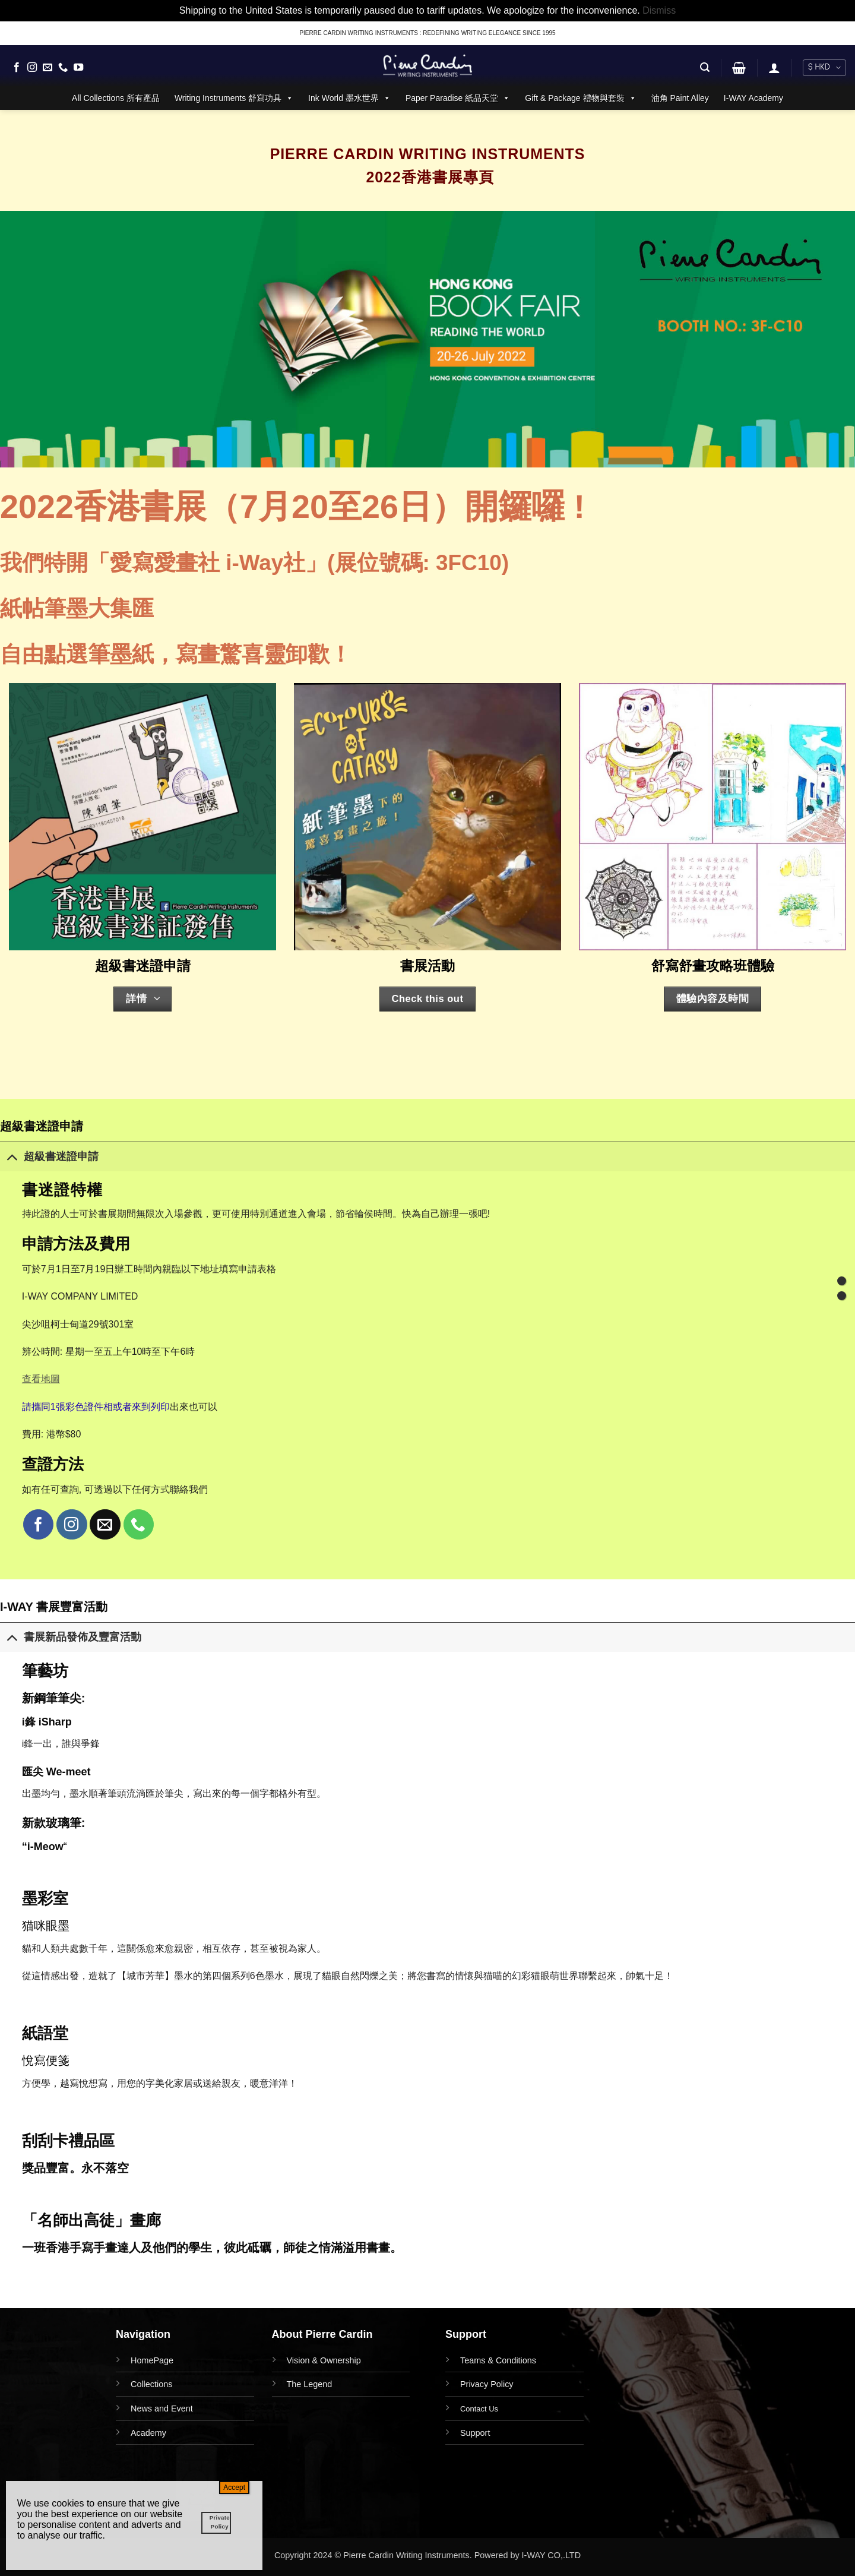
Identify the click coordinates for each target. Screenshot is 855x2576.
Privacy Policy (487, 2384)
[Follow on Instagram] (32, 67)
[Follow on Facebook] (16, 67)
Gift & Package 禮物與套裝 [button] (580, 98)
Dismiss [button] (659, 10)
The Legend (309, 2384)
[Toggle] (11, 1156)
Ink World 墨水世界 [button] (349, 98)
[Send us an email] (47, 67)
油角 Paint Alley (680, 98)
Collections (151, 2384)
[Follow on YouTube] (78, 67)
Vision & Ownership (324, 2360)
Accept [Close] (234, 2487)
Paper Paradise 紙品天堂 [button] (458, 98)
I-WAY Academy (753, 98)
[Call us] (63, 67)
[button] (705, 67)
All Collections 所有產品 (116, 98)
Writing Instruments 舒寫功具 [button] (234, 98)
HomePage (152, 2360)
